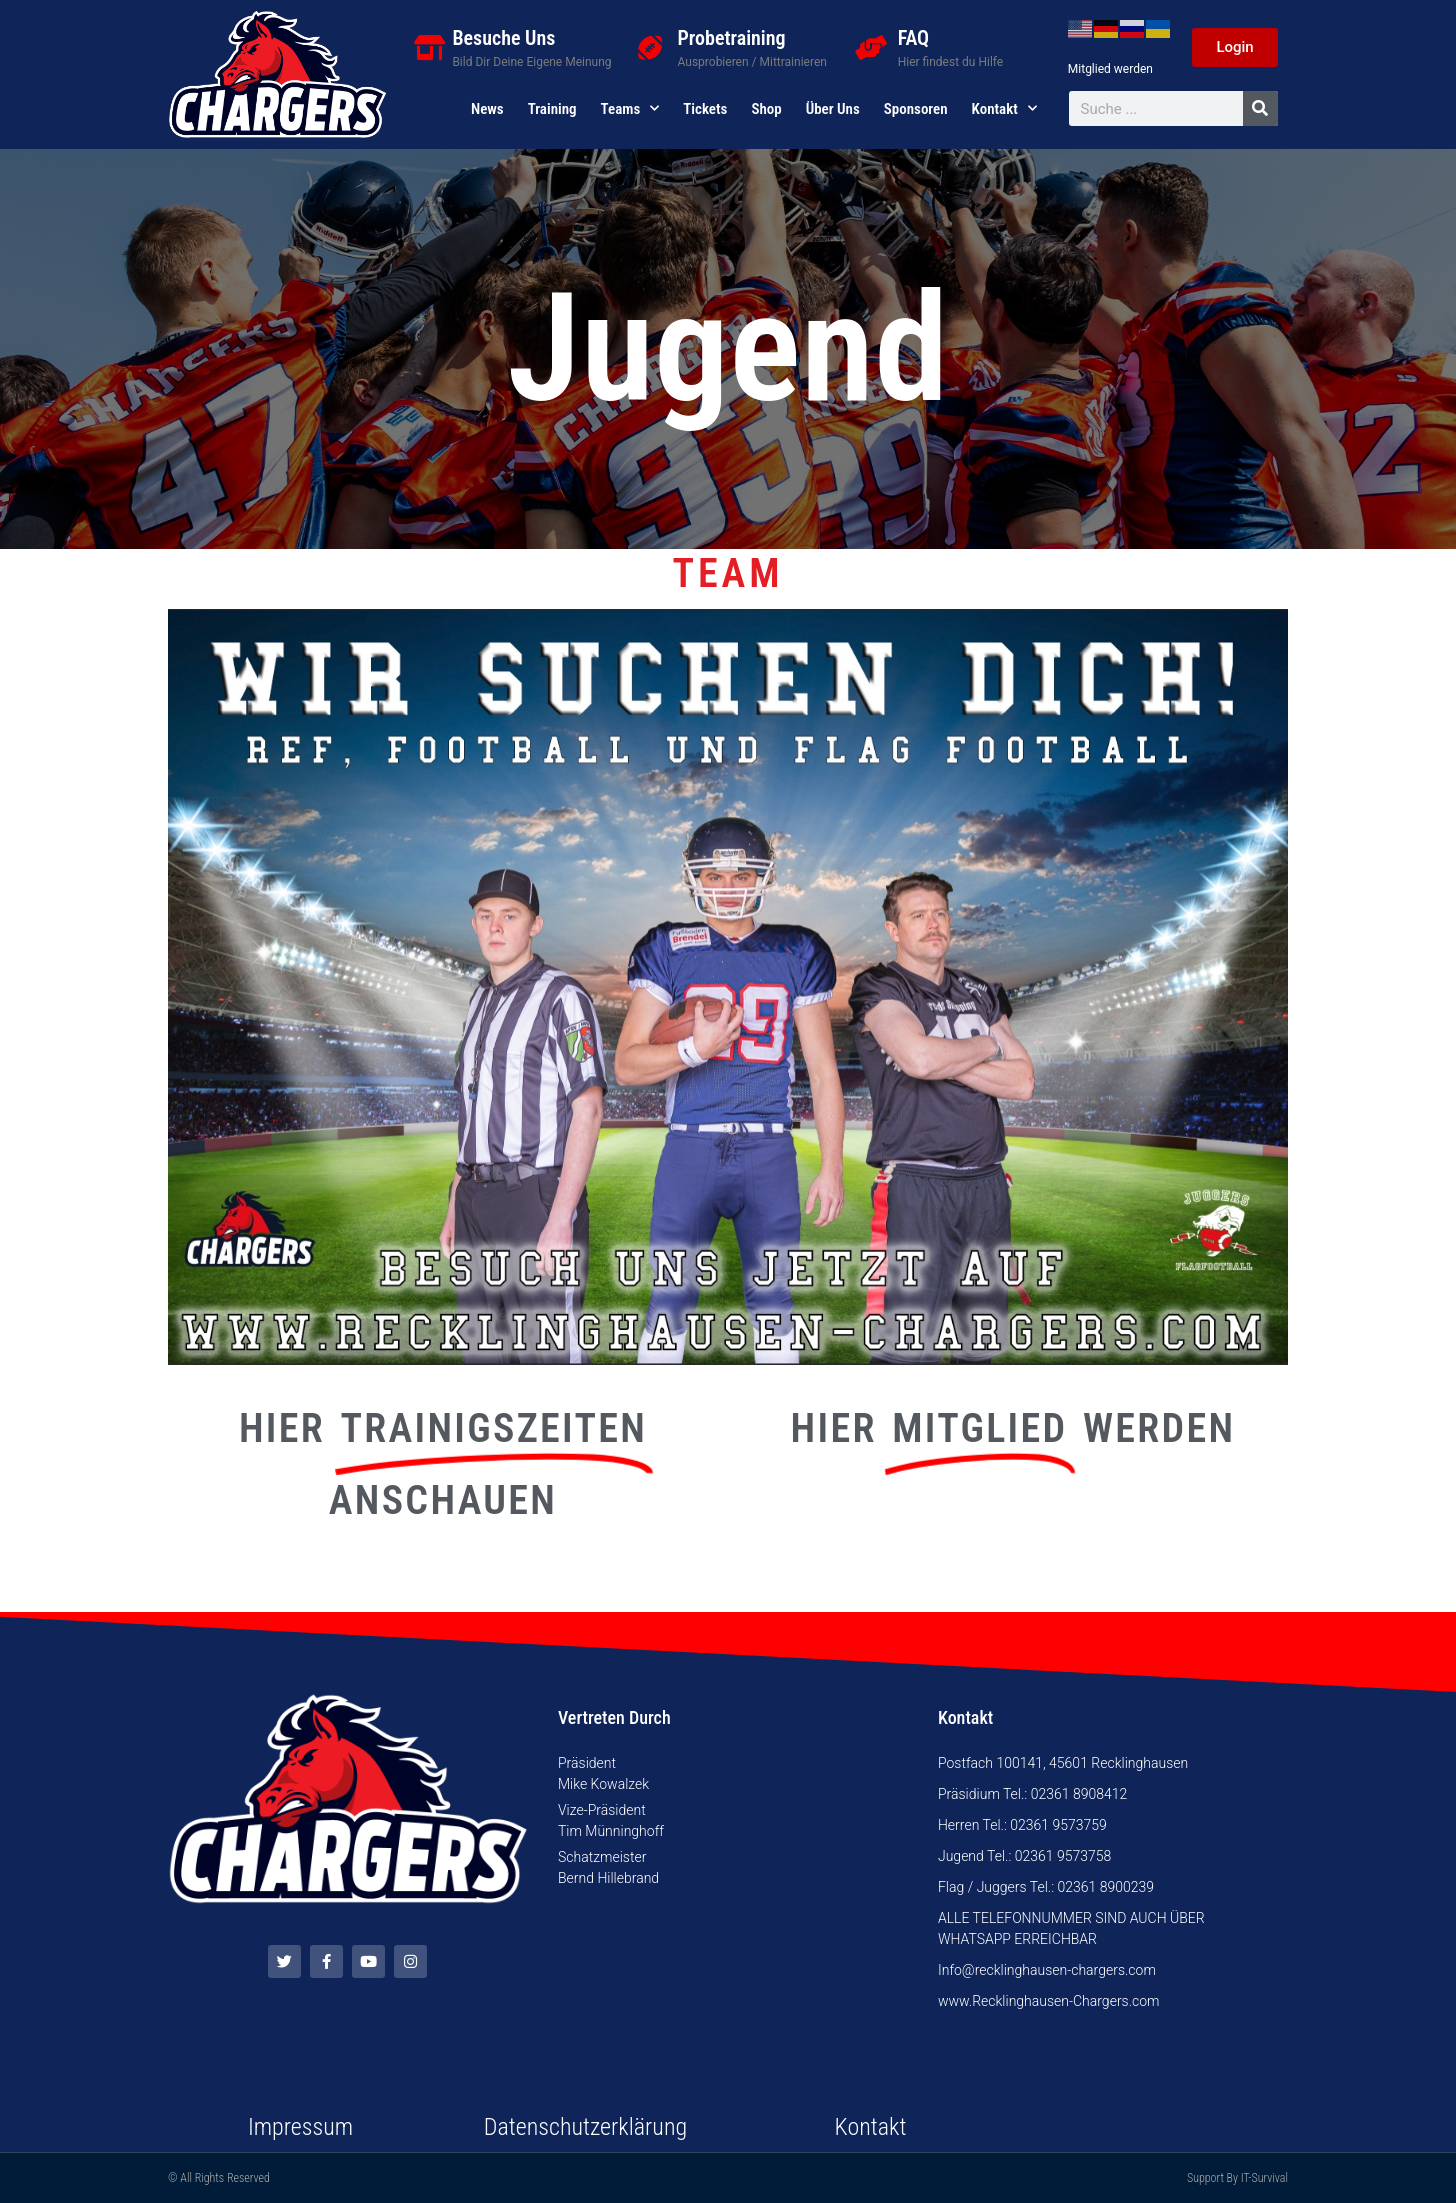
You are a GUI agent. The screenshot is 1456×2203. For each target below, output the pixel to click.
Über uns (833, 109)
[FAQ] (870, 47)
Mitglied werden (1110, 69)
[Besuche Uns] (429, 47)
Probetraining (732, 38)
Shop (766, 109)
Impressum (300, 2127)
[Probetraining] (650, 47)
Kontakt (1004, 109)
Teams (630, 109)
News (487, 109)
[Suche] (1260, 108)
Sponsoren (916, 109)
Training (552, 109)
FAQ (913, 38)
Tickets (705, 109)
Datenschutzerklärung (585, 2127)
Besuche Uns (503, 38)
